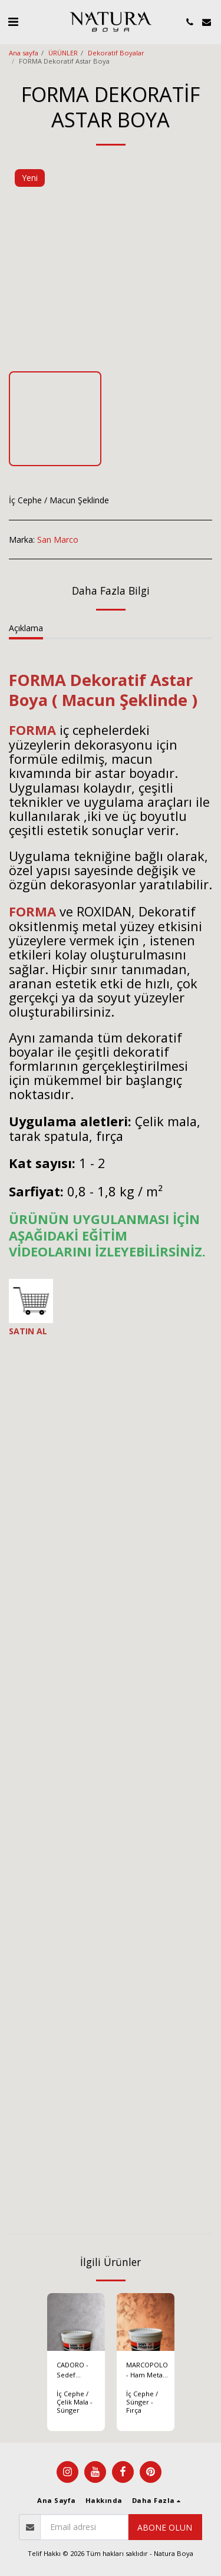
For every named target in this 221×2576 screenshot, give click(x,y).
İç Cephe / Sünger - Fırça (142, 2402)
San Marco (57, 539)
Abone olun (164, 2527)
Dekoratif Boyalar (116, 52)
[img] (76, 2322)
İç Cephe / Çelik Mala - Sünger (75, 2402)
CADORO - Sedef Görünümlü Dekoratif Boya (75, 2370)
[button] (13, 21)
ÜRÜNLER (63, 52)
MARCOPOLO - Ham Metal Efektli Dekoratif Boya (147, 2370)
